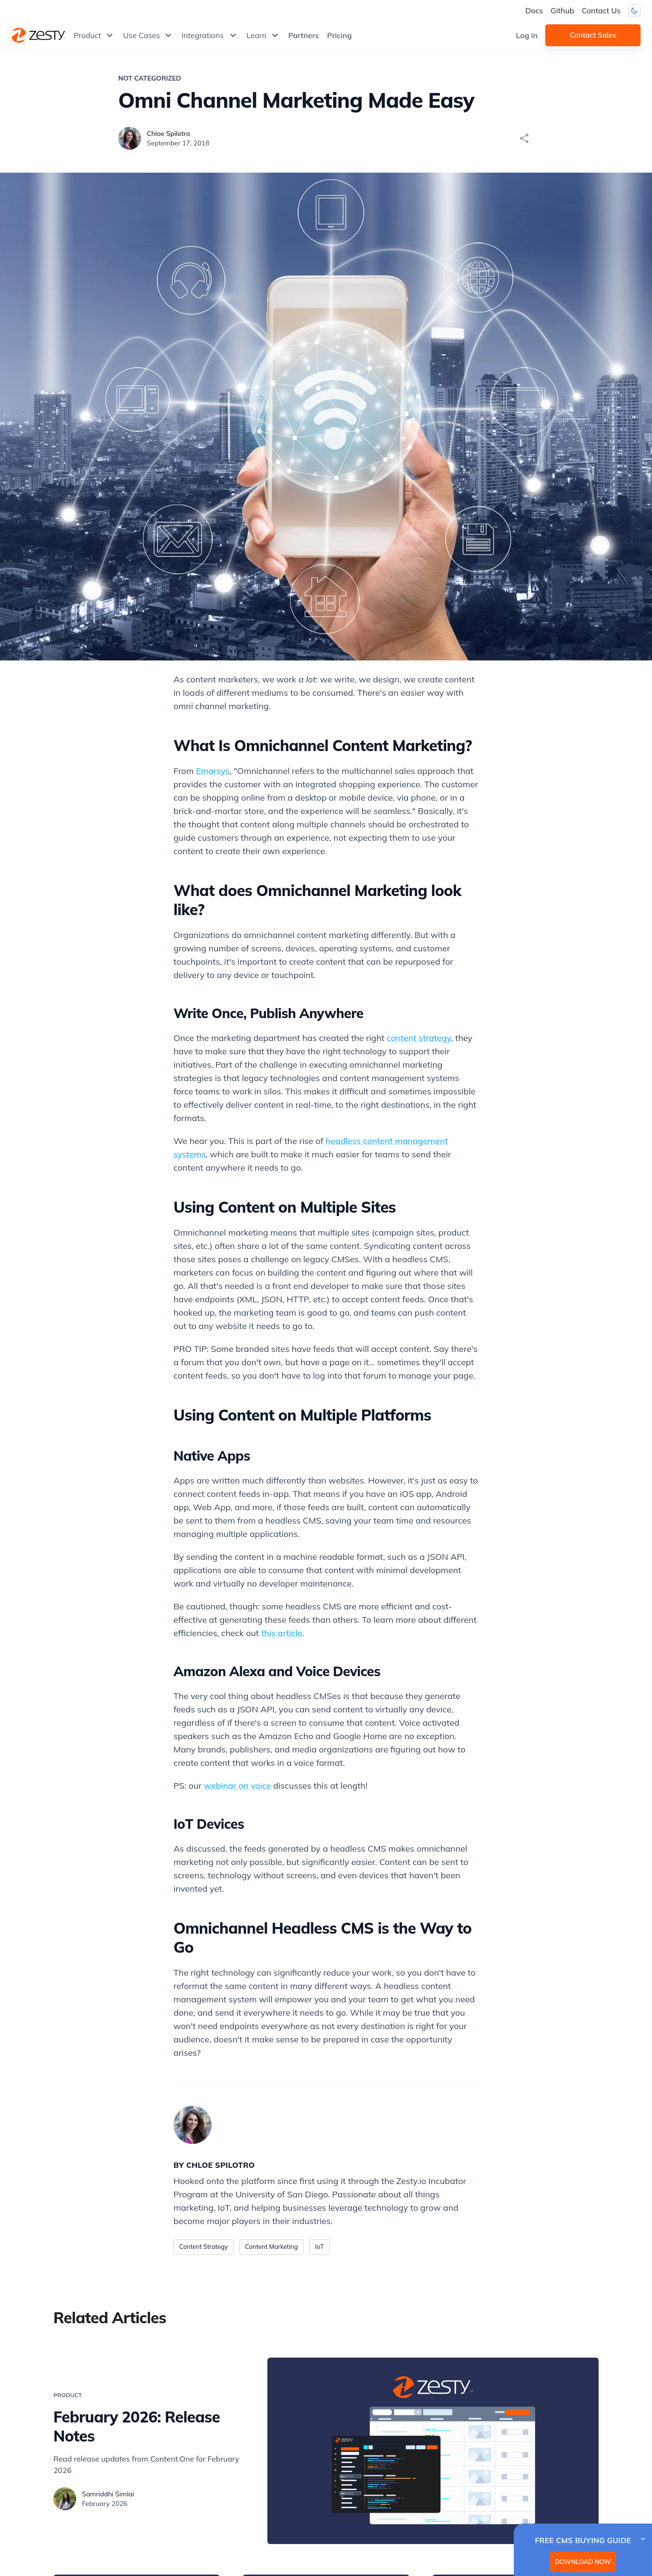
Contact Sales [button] (593, 35)
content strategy (419, 1037)
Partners (303, 35)
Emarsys (213, 770)
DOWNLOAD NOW (583, 2562)
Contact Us (601, 10)
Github (562, 10)
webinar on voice (237, 1785)
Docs (534, 10)
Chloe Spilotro (168, 133)
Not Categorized (149, 78)
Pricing (339, 35)
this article (281, 1633)
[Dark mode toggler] (634, 10)
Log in (527, 35)
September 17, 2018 (178, 143)
